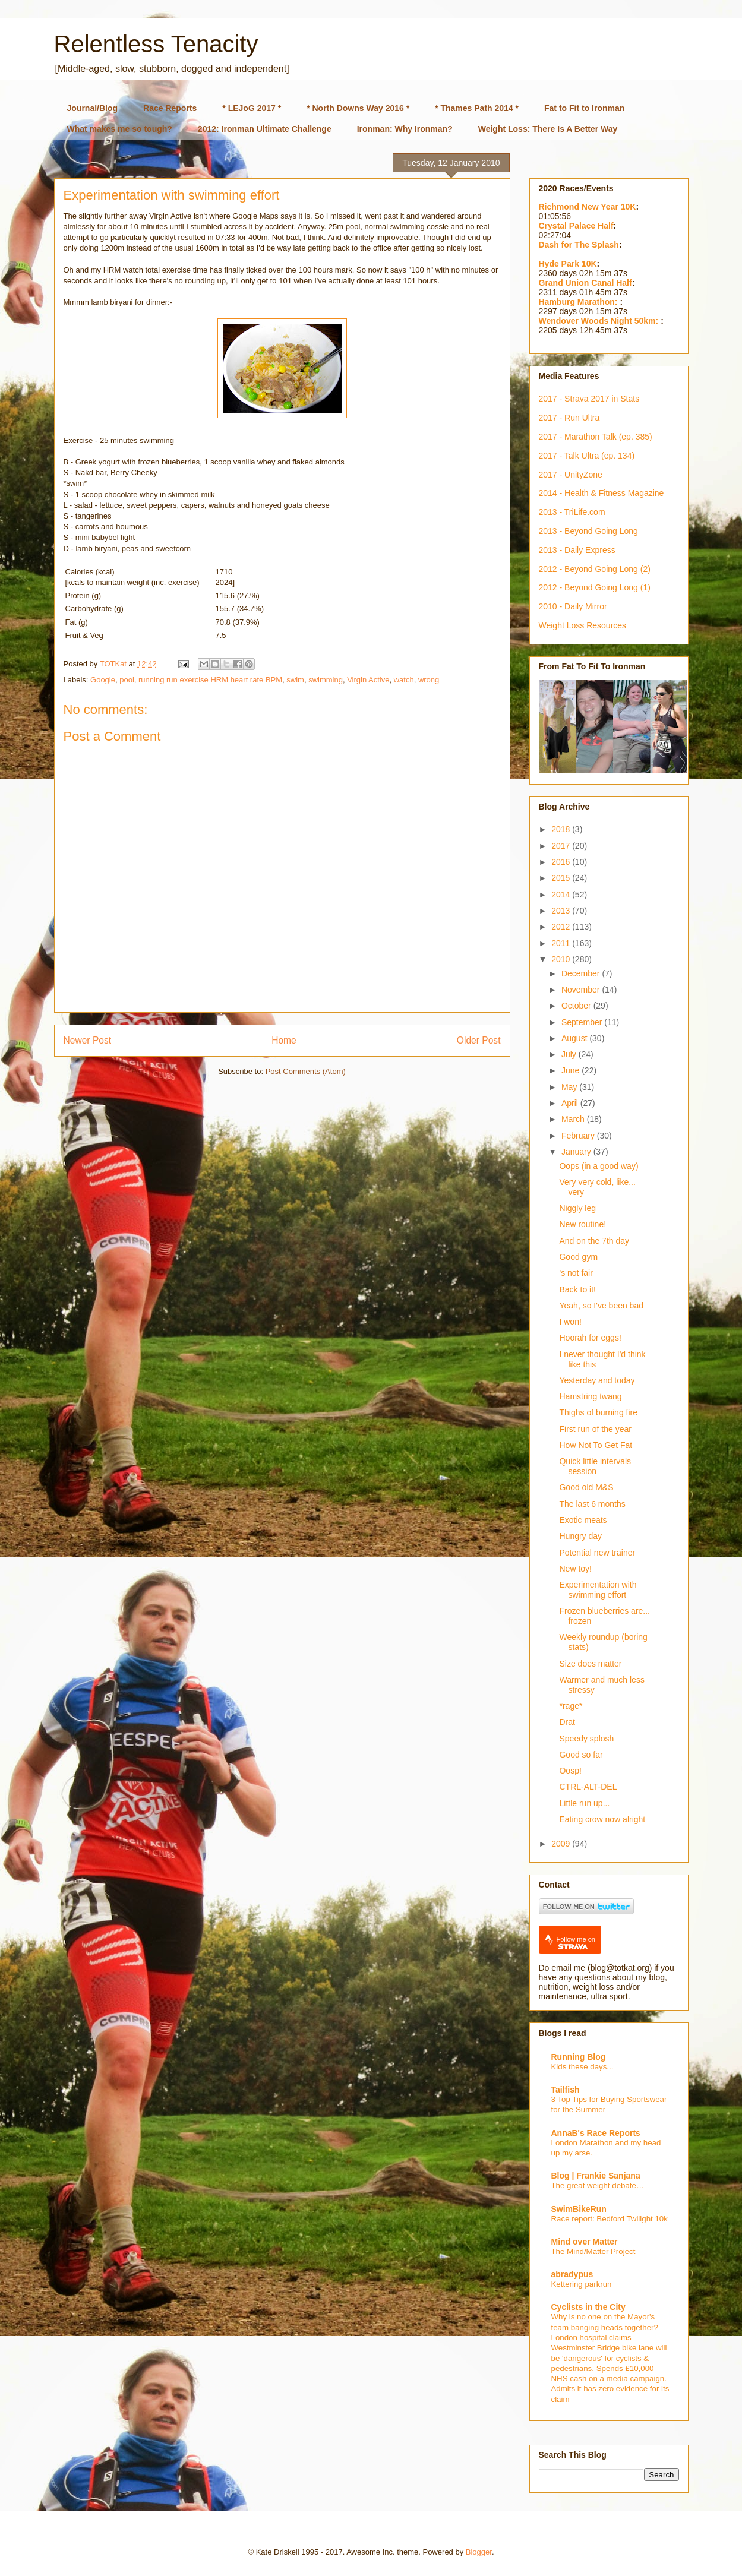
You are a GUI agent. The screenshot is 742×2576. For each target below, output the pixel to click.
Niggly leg (577, 1208)
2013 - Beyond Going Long (588, 531)
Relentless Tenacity (156, 44)
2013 (561, 910)
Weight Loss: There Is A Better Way (548, 129)
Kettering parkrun (581, 2284)
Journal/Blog (92, 108)
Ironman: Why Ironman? (405, 129)
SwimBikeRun (579, 2209)
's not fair (575, 1273)
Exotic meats (583, 1520)
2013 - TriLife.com (572, 512)
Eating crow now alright (602, 1819)
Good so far (580, 1754)
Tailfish (565, 2089)
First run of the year (595, 1429)
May (570, 1087)
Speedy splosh (586, 1738)
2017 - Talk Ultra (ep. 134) (587, 455)
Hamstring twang (590, 1396)
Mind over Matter (584, 2241)
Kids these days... (582, 2066)
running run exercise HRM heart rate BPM (210, 679)
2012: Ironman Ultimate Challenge (264, 129)
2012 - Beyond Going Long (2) (595, 569)
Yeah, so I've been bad (601, 1305)
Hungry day (580, 1536)
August (575, 1038)
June (571, 1070)
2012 (561, 926)
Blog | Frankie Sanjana (595, 2175)
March (574, 1119)
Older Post (479, 1040)
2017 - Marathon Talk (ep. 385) (595, 436)
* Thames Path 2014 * (477, 108)
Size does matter (590, 1663)
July (570, 1054)
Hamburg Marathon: (579, 301)
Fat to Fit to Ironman (584, 108)
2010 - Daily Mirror (573, 606)
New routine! (582, 1224)
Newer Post (88, 1040)
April (570, 1103)
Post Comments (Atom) (306, 1071)
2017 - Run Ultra (569, 417)
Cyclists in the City (588, 2307)
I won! (570, 1321)
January (577, 1151)
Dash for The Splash (579, 244)
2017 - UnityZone (570, 474)
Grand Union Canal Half (585, 282)
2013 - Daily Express (577, 550)
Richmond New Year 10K (587, 206)
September (582, 1022)
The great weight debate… (598, 2185)
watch (404, 679)
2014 (561, 894)
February (579, 1135)
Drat (566, 1722)
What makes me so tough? (119, 129)
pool (126, 679)
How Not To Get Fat (595, 1445)
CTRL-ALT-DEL (588, 1786)
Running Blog (578, 2057)
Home (283, 1040)
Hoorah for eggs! (590, 1337)
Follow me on (576, 1943)
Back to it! (577, 1289)
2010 (561, 959)
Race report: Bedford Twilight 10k (609, 2218)
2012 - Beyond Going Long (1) (595, 587)
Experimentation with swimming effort (597, 1590)
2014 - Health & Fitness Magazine (601, 493)
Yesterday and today (596, 1380)
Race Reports (170, 108)
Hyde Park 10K (568, 263)
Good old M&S (586, 1487)
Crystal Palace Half (576, 225)
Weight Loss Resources (583, 625)
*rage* (570, 1706)
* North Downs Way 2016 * (358, 108)
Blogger (479, 2551)
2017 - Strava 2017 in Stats (589, 398)
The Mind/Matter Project (593, 2251)
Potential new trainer (597, 1552)
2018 (561, 829)
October (577, 1005)
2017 (561, 846)
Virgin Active (368, 679)
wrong (428, 679)
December (581, 973)
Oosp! (570, 1770)
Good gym (578, 1257)
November (581, 989)
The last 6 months (592, 1504)
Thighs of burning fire (598, 1412)
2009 (561, 1843)
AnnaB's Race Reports (595, 2133)
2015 (561, 878)
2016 (561, 862)
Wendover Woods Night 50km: (600, 320)
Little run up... (584, 1803)
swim (295, 679)
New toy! (575, 1568)
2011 (561, 943)
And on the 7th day (594, 1241)
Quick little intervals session (595, 1466)
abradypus (572, 2274)
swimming (325, 679)
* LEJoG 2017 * (251, 108)
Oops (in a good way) (598, 1166)
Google (102, 679)
